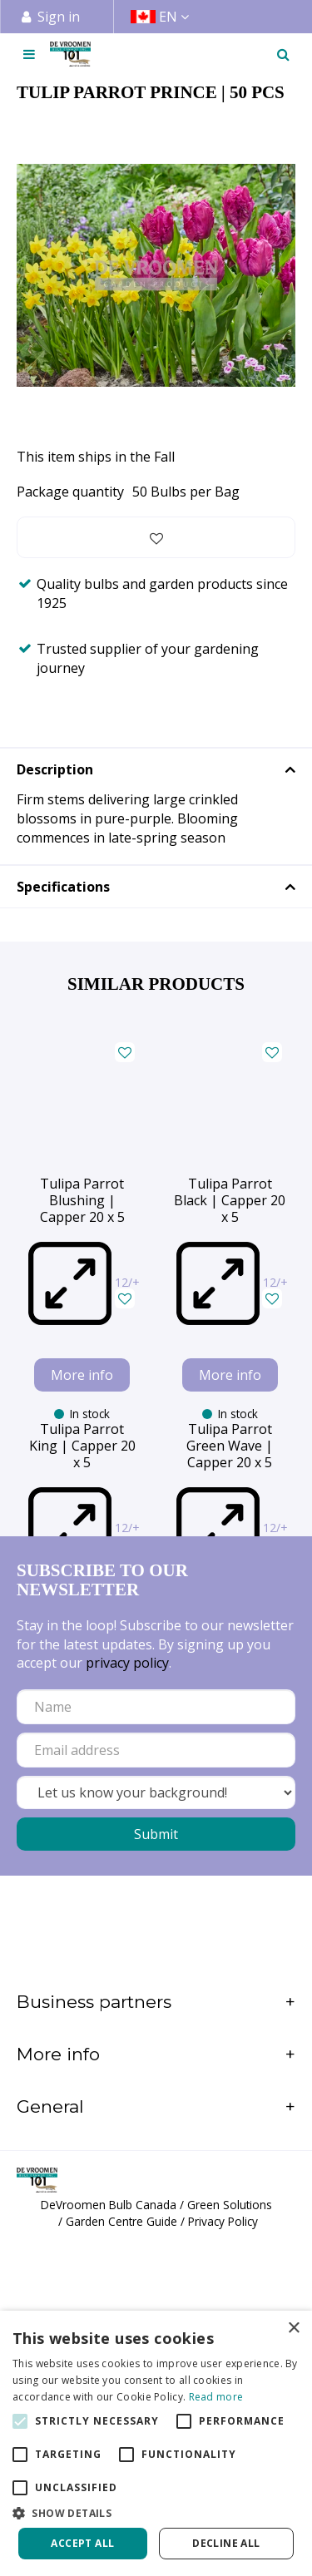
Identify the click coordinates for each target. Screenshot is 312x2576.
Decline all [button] (226, 2543)
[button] (156, 2512)
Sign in (58, 16)
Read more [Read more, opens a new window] (216, 2397)
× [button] (293, 2328)
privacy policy (127, 1988)
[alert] (156, 2443)
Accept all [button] (82, 2543)
